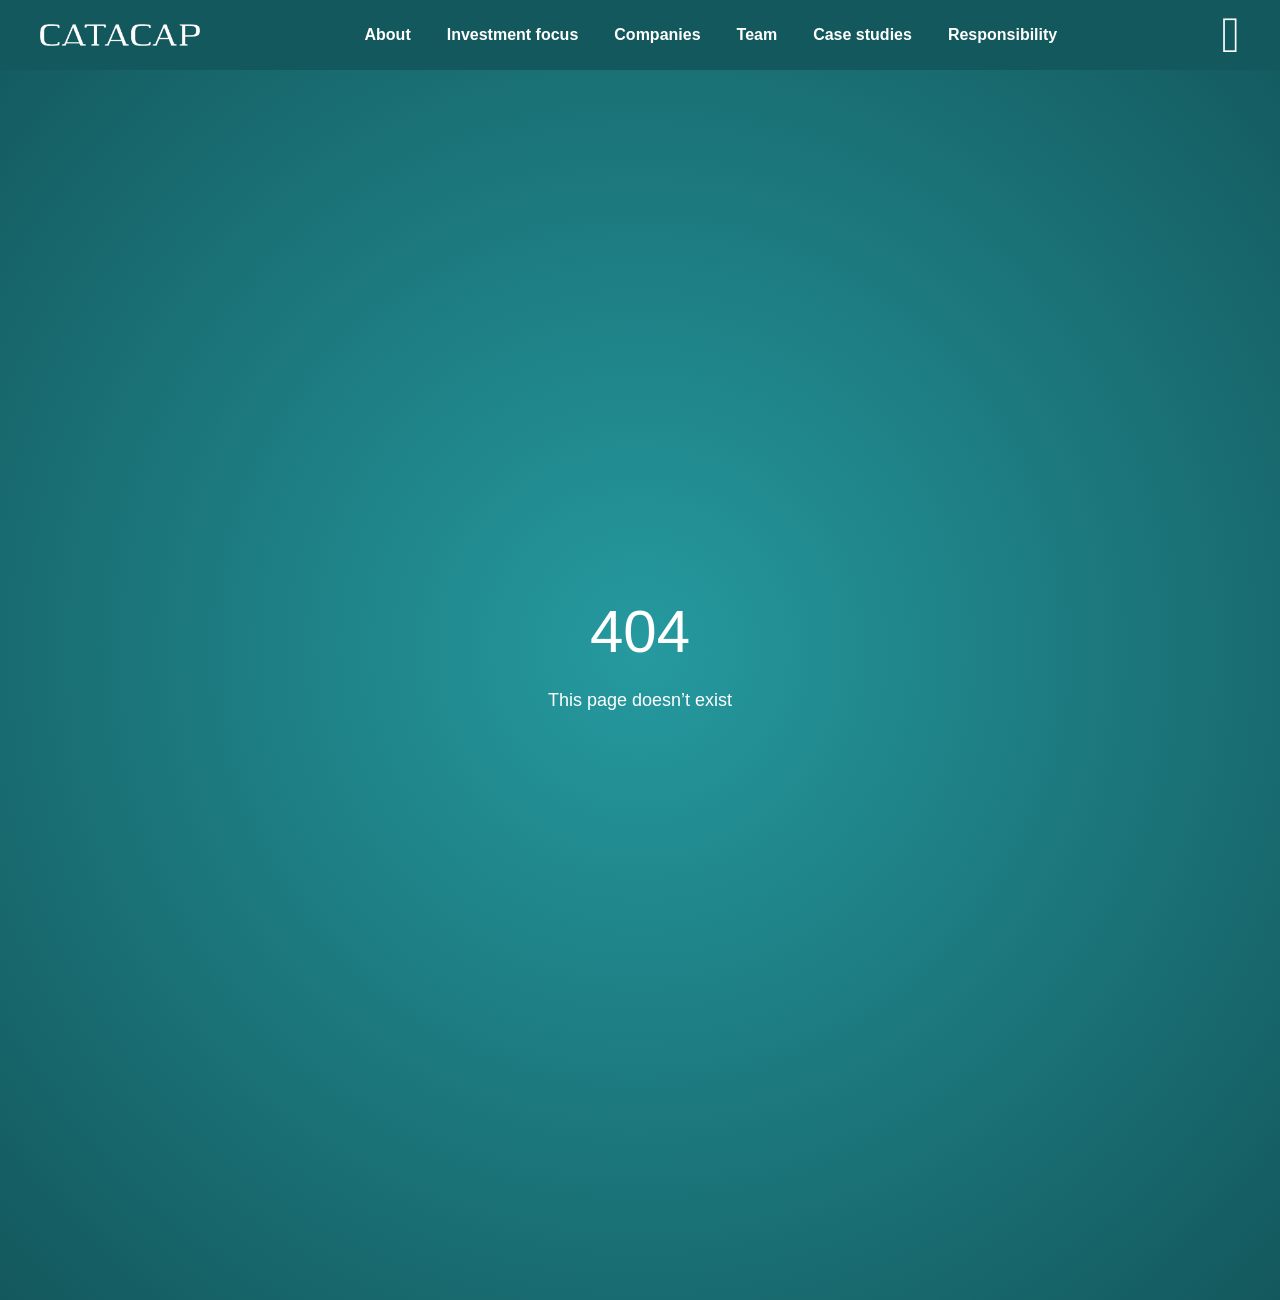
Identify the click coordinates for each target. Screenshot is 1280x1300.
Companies (657, 34)
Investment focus (513, 34)
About (388, 34)
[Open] (1231, 35)
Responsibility (1002, 34)
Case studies (862, 34)
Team (757, 34)
